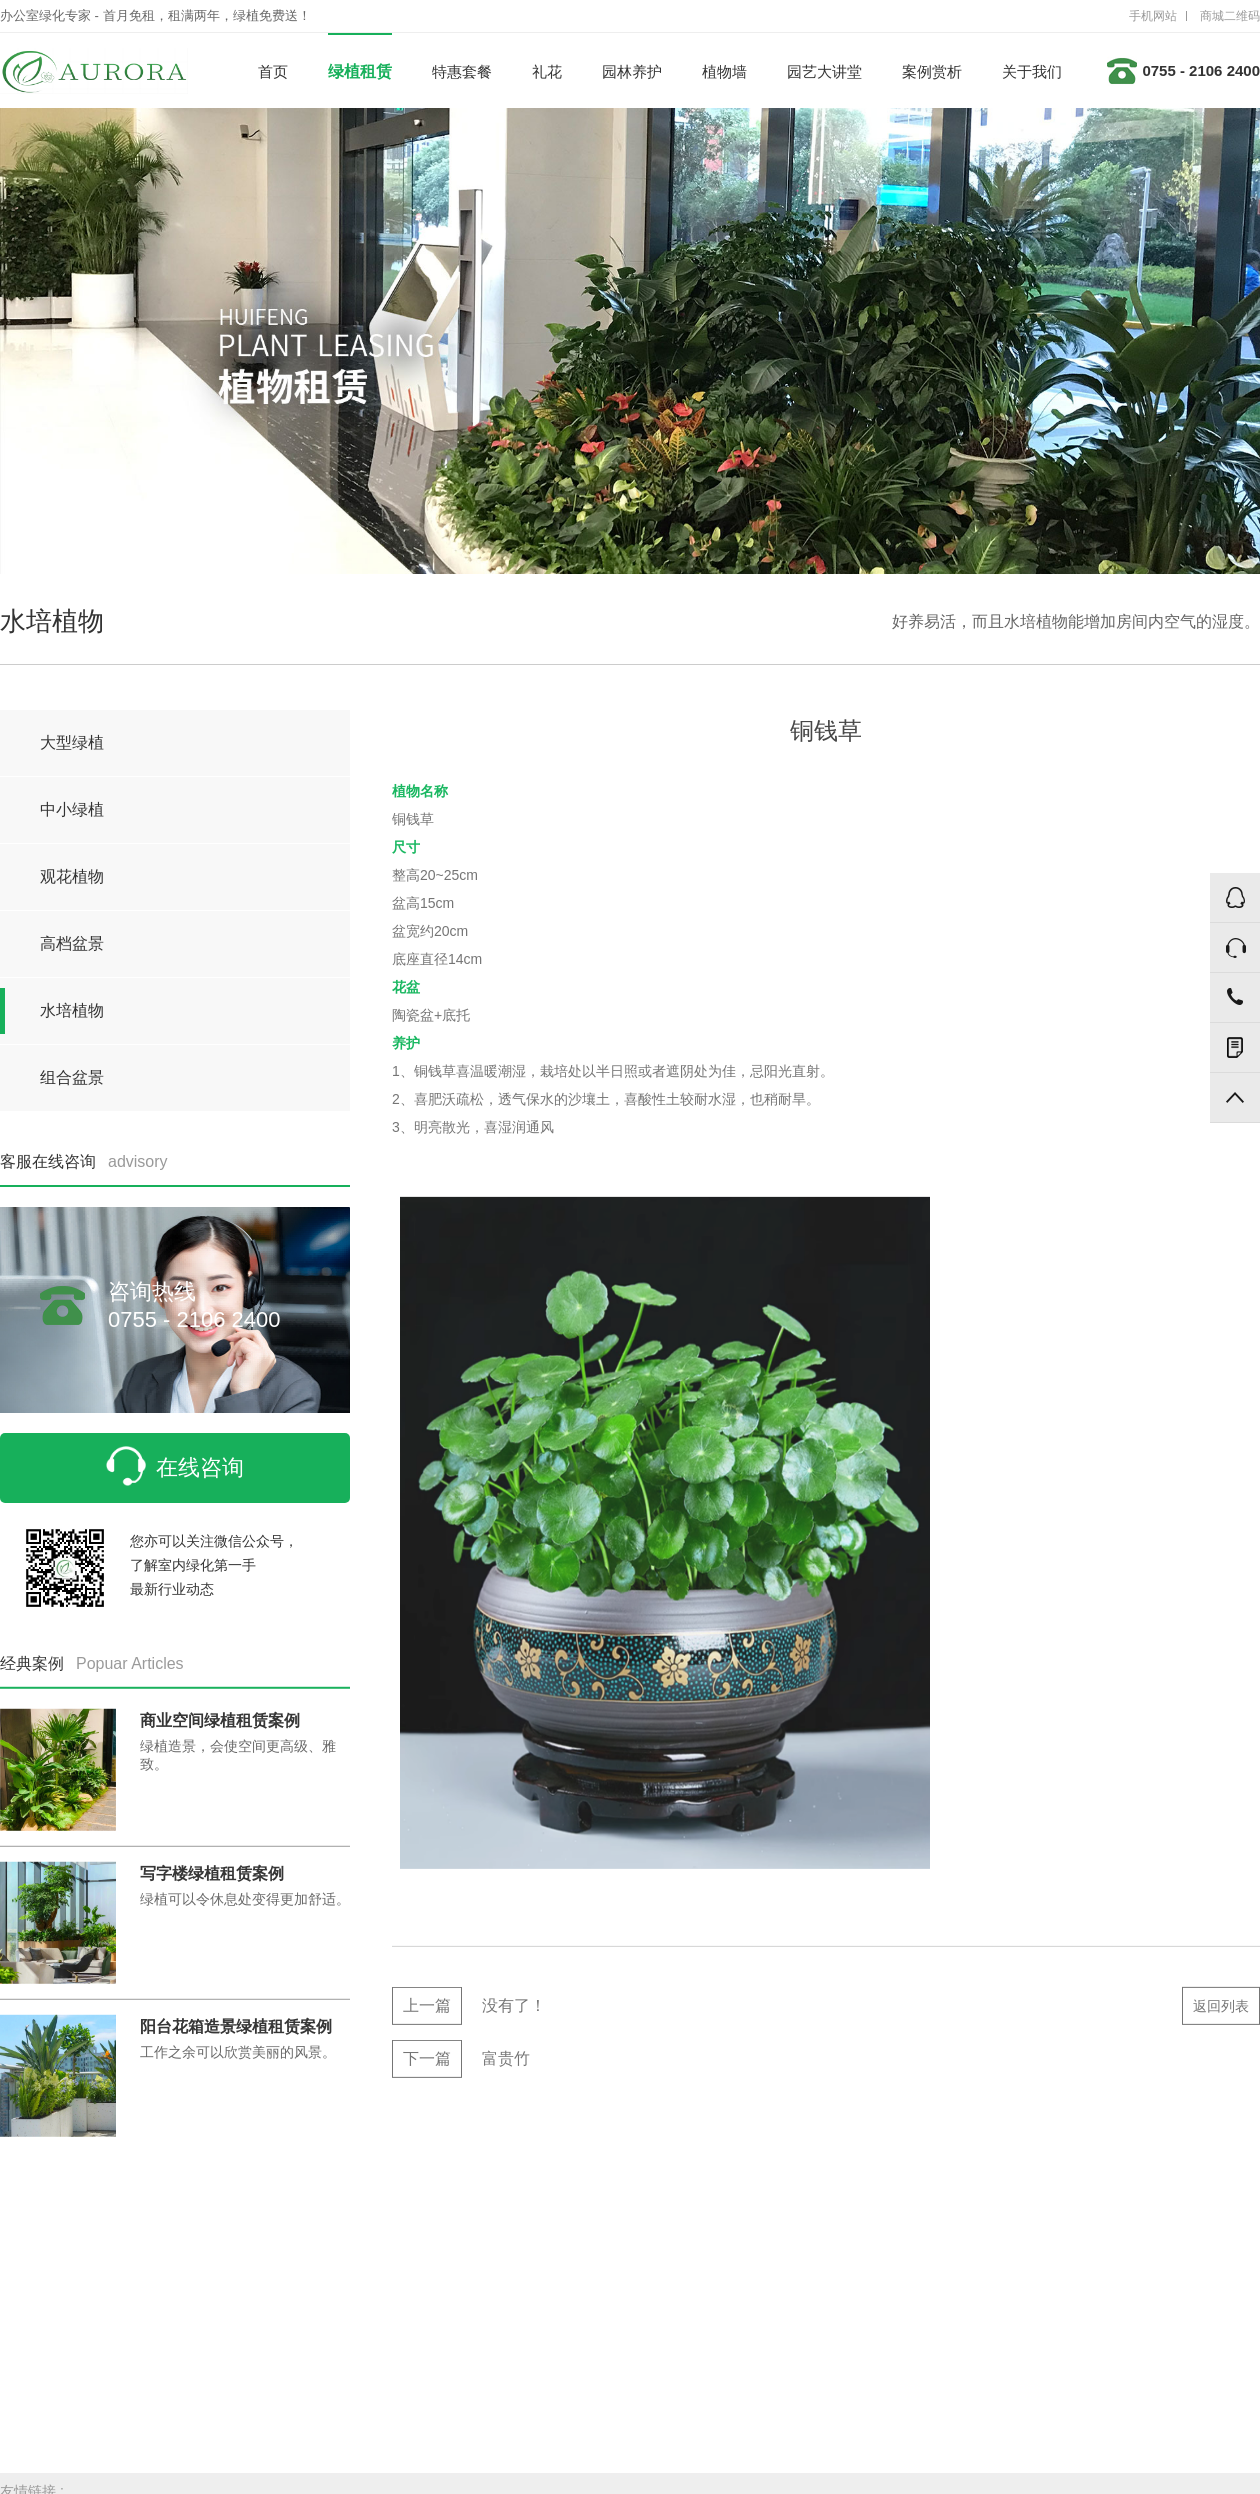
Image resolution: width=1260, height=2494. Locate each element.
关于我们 (1032, 71)
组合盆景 (72, 1077)
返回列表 (1221, 2012)
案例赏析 (932, 71)
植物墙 (724, 71)
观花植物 (72, 876)
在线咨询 (175, 1467)
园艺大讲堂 (824, 71)
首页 (273, 71)
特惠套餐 (462, 71)
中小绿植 (72, 809)
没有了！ (469, 2011)
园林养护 (632, 71)
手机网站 (1153, 16)
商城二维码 (1230, 16)
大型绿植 (72, 742)
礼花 (547, 71)
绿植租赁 (360, 71)
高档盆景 (72, 943)
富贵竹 (461, 2064)
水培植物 (72, 1010)
